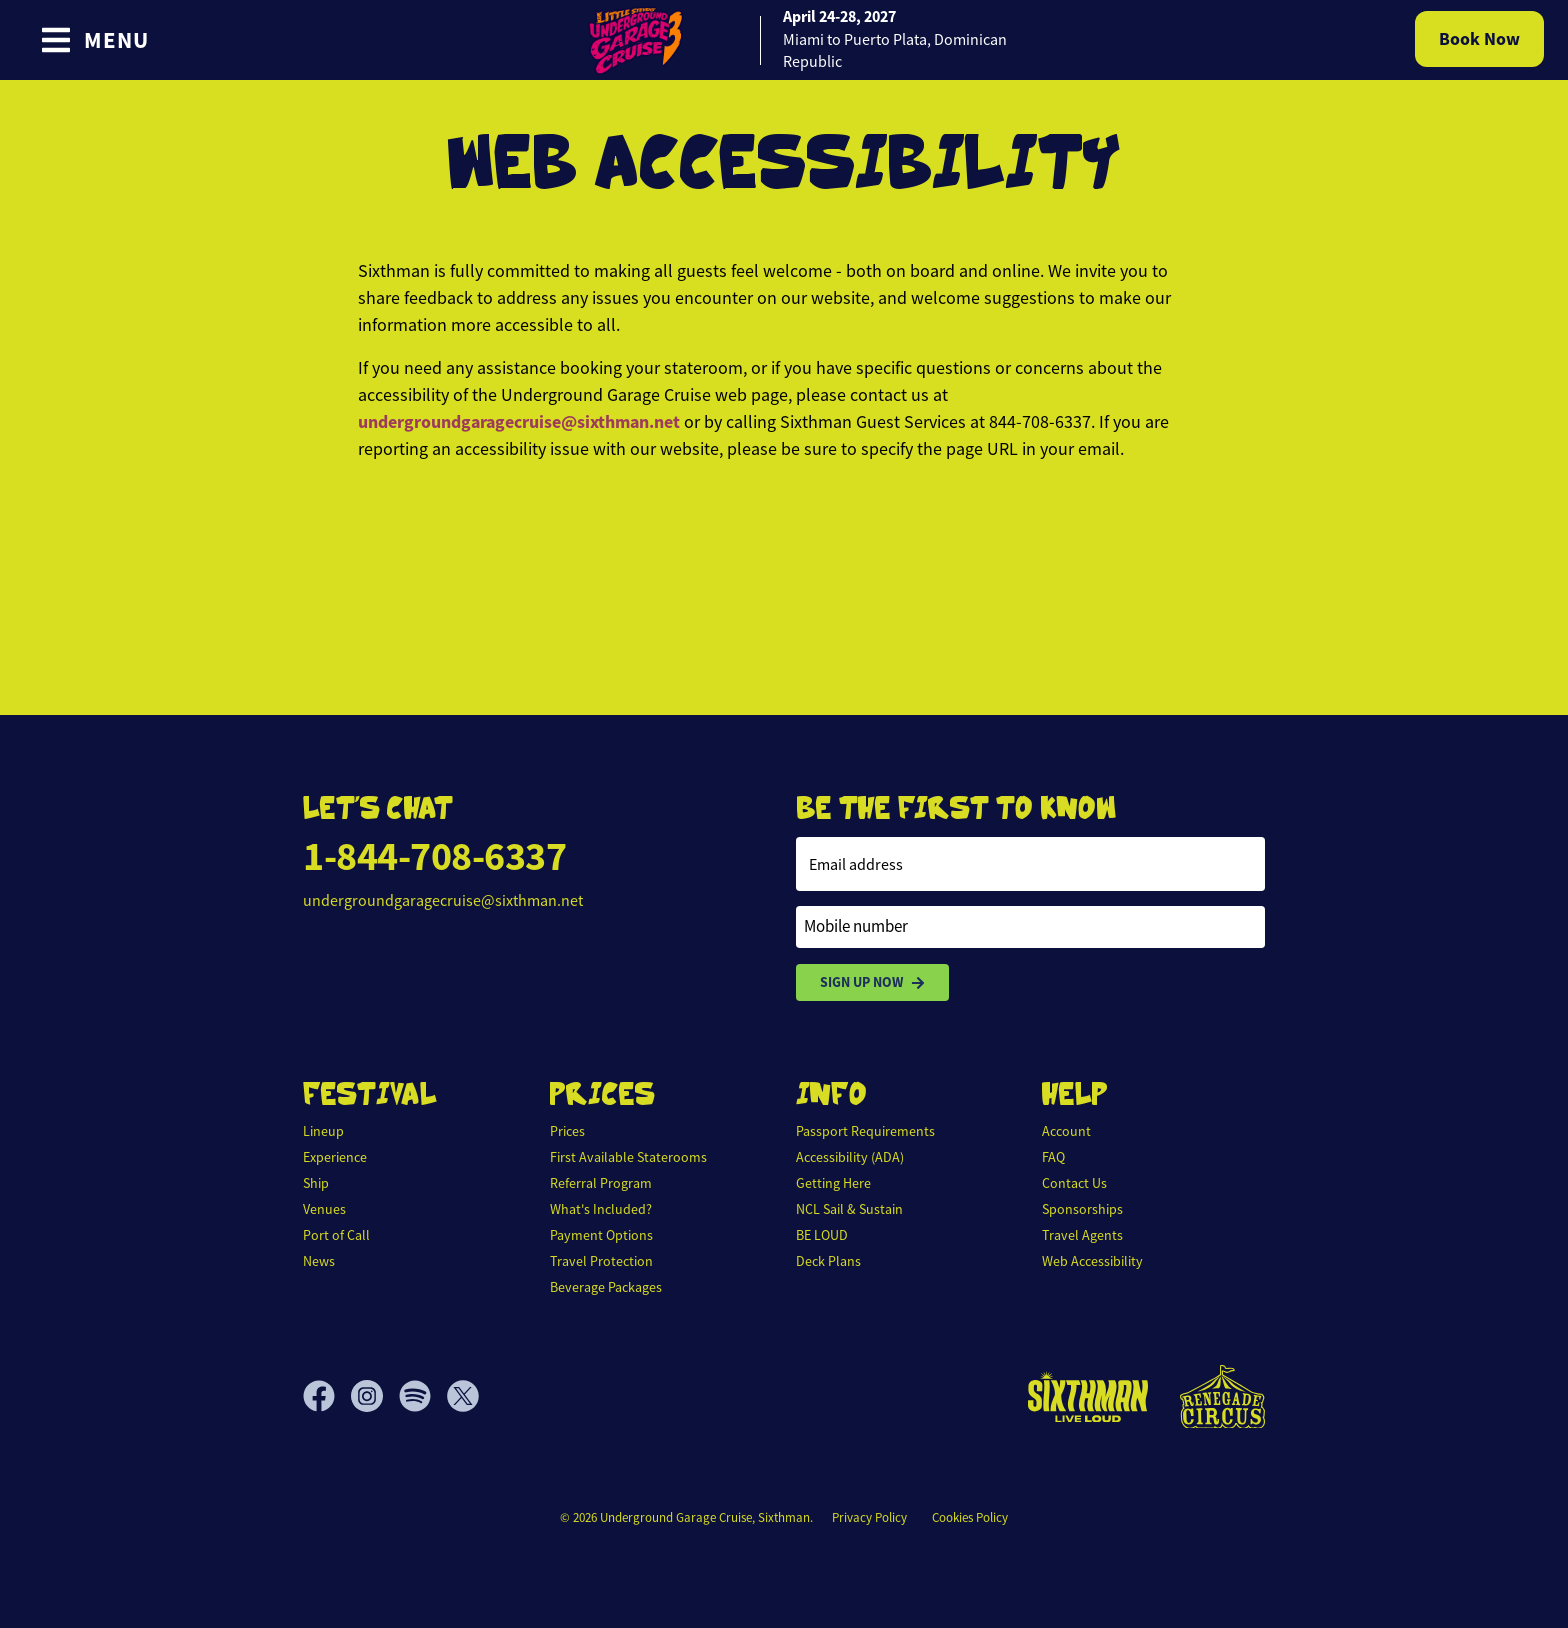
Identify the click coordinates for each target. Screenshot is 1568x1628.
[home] (784, 40)
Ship (316, 1183)
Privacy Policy (869, 1517)
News (319, 1261)
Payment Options (601, 1235)
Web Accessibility (1092, 1261)
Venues (324, 1209)
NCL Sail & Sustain (849, 1209)
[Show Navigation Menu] (94, 40)
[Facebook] (327, 1396)
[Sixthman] (1088, 1396)
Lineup (323, 1131)
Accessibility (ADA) (850, 1157)
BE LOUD (822, 1235)
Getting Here (833, 1183)
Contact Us (1074, 1183)
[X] (463, 1396)
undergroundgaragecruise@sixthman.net (519, 422)
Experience (335, 1157)
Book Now (1479, 39)
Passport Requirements (865, 1131)
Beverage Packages (606, 1287)
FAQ (1053, 1157)
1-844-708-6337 (434, 856)
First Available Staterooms (628, 1157)
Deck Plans (828, 1261)
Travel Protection (601, 1261)
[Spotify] (423, 1396)
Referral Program (601, 1183)
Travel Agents (1082, 1235)
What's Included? (601, 1209)
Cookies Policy (970, 1517)
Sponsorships (1082, 1209)
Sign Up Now (872, 982)
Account (1066, 1131)
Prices (567, 1131)
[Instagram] (375, 1396)
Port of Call (336, 1235)
